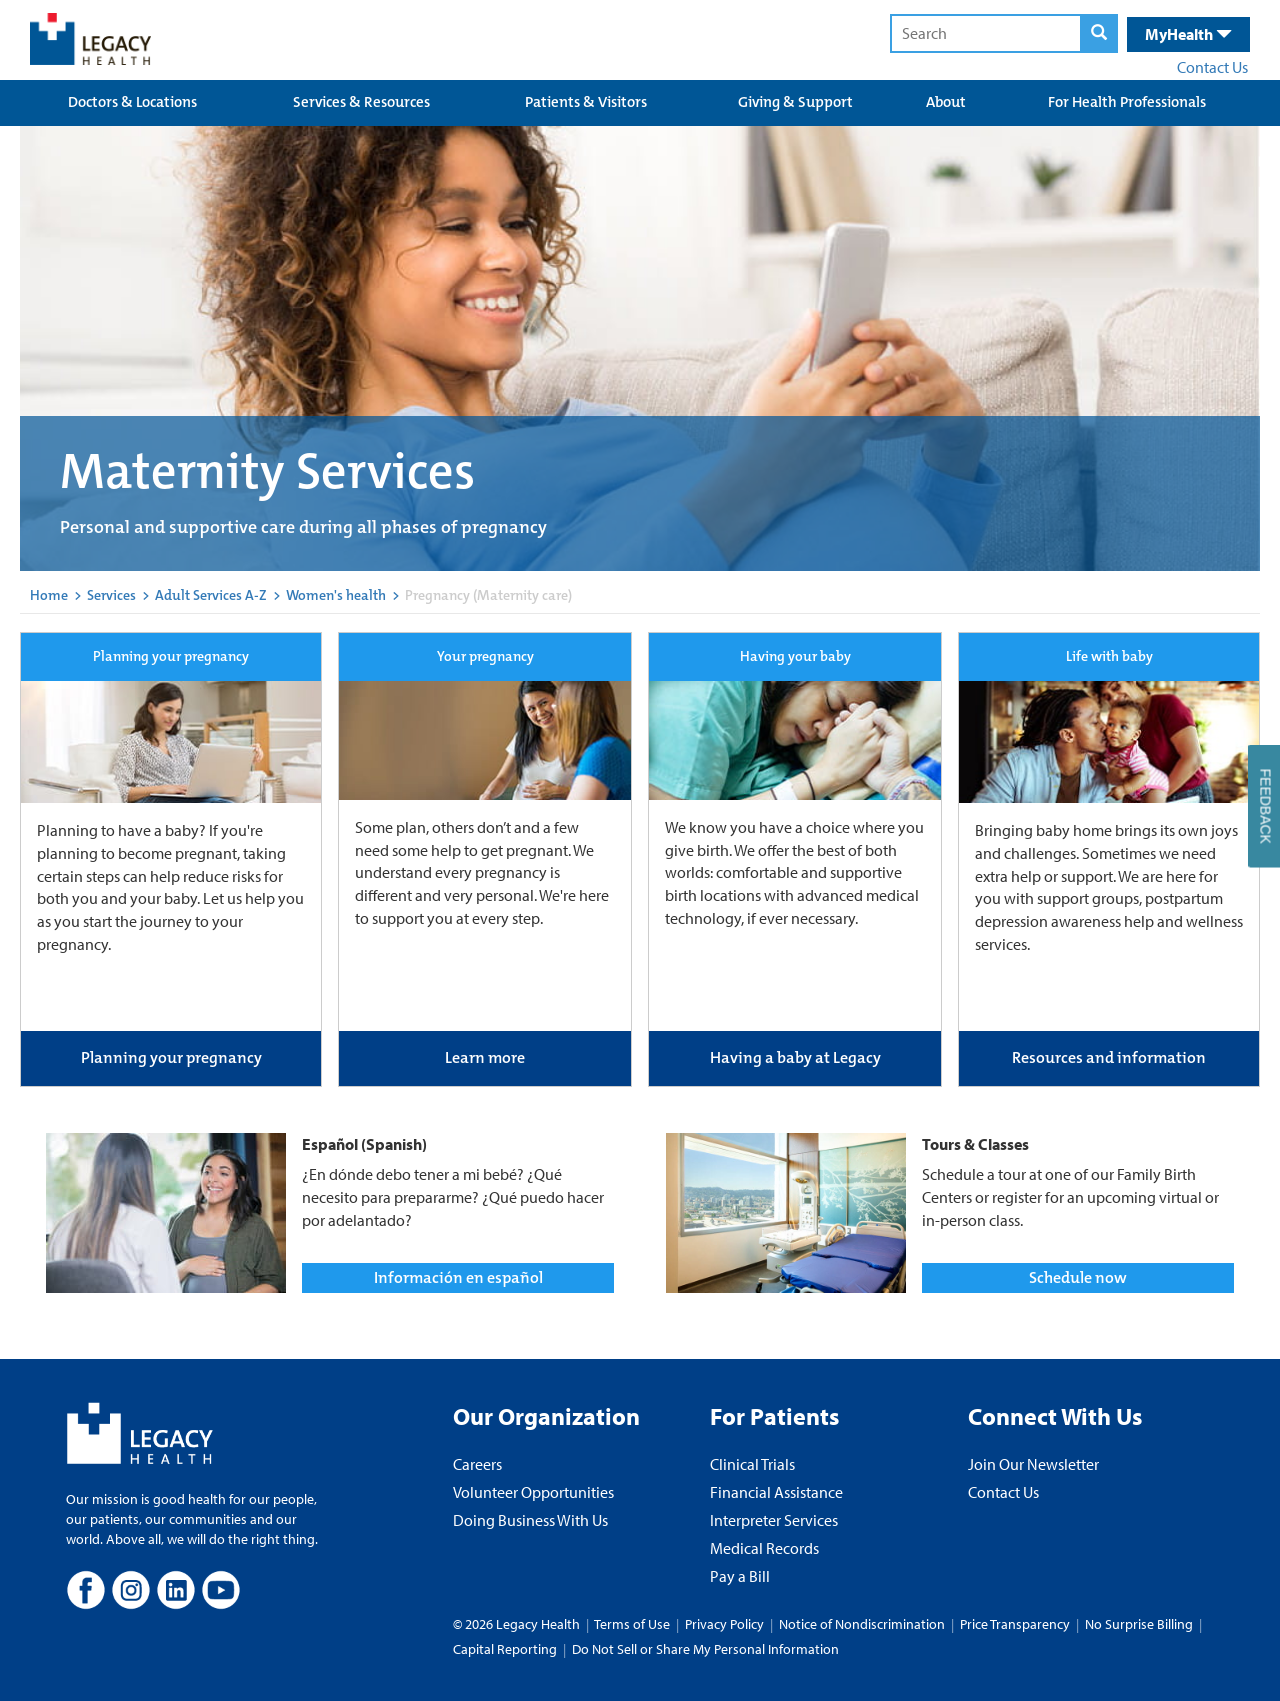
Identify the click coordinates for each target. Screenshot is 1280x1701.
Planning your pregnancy (171, 1057)
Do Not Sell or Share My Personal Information (705, 1649)
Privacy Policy (724, 1624)
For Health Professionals (1127, 102)
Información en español (458, 1277)
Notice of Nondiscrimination (862, 1624)
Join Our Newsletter (1033, 1464)
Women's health (336, 595)
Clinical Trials (752, 1464)
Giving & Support (795, 102)
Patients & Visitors (586, 102)
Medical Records (764, 1548)
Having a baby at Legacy (795, 1057)
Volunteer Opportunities (533, 1492)
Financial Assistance (776, 1492)
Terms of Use (633, 1624)
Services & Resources (361, 102)
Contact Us (1212, 67)
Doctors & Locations (132, 102)
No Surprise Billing (1139, 1624)
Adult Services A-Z (211, 595)
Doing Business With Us (530, 1520)
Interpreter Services (774, 1520)
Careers (477, 1464)
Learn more (485, 1057)
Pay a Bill (740, 1576)
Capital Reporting (505, 1649)
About (946, 102)
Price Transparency (1015, 1624)
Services (111, 595)
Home (49, 595)
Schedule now (1078, 1277)
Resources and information (1109, 1057)
